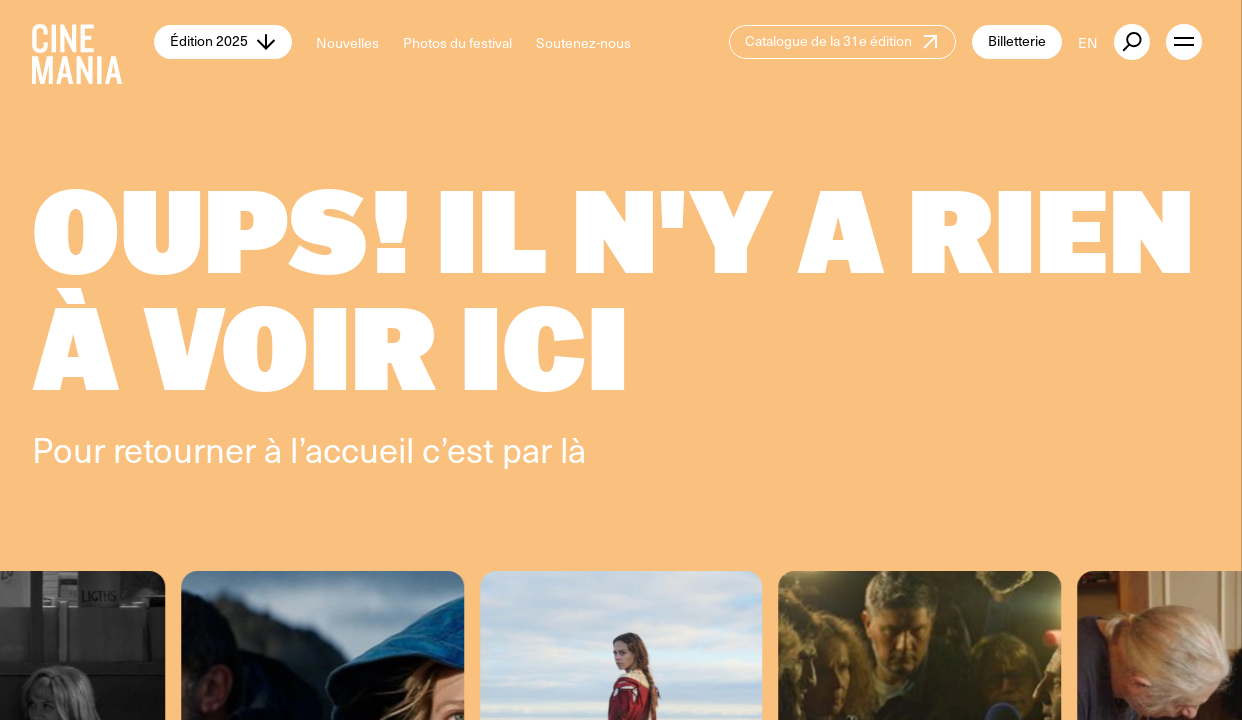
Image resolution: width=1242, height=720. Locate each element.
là (573, 449)
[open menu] (1184, 42)
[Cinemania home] (93, 42)
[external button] (1132, 42)
